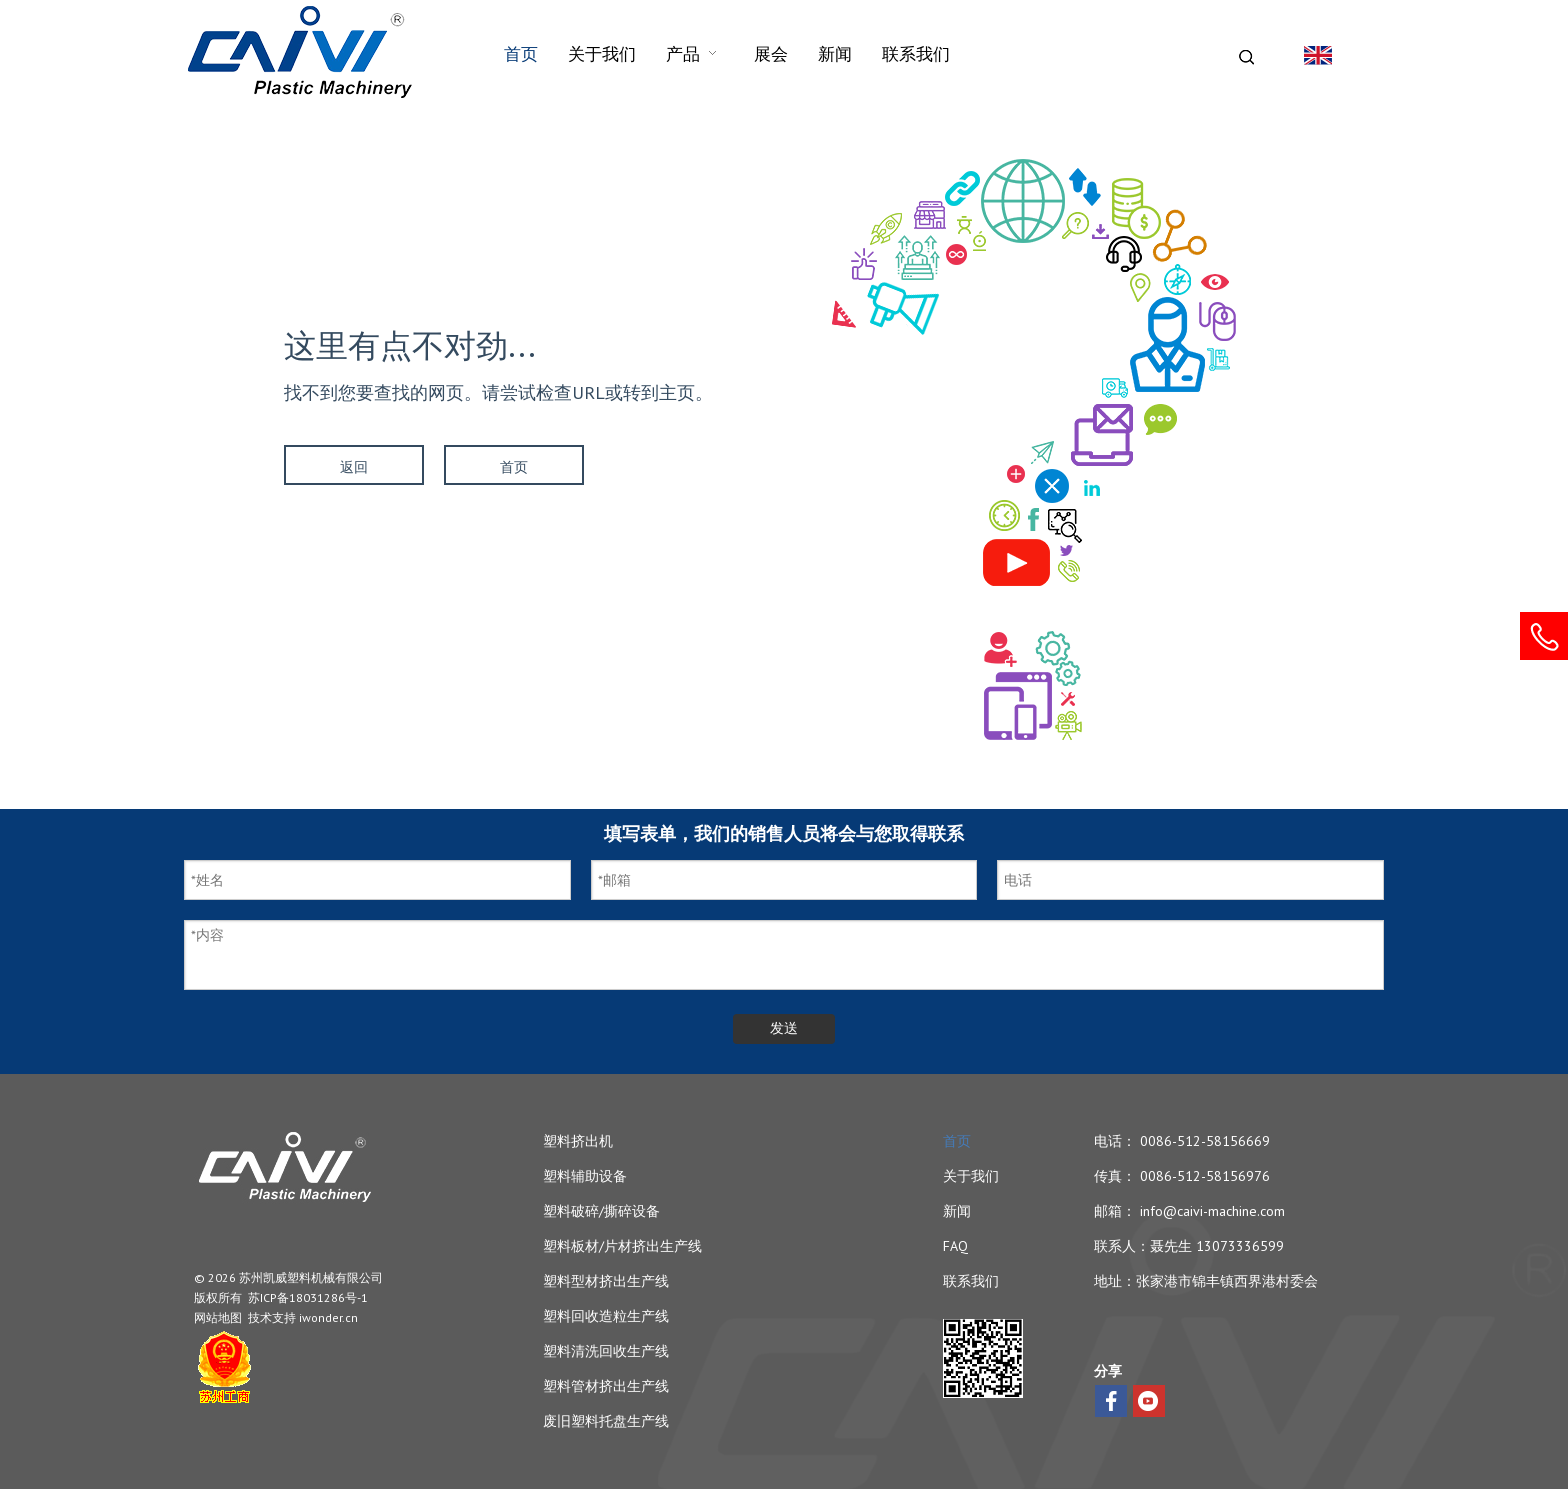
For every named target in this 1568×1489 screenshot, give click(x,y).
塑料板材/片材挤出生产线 (622, 1246)
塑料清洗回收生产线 (606, 1351)
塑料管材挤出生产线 (606, 1386)
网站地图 (218, 1317)
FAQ (955, 1246)
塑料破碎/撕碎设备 (601, 1211)
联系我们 (971, 1281)
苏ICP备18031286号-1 (308, 1297)
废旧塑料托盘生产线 (606, 1421)
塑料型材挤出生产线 (606, 1281)
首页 (514, 467)
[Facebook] (1111, 1401)
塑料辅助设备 (585, 1176)
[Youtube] (1149, 1401)
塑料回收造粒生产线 (606, 1316)
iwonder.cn (328, 1317)
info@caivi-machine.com (1212, 1211)
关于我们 (971, 1176)
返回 (354, 467)
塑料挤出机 (578, 1141)
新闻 (957, 1211)
